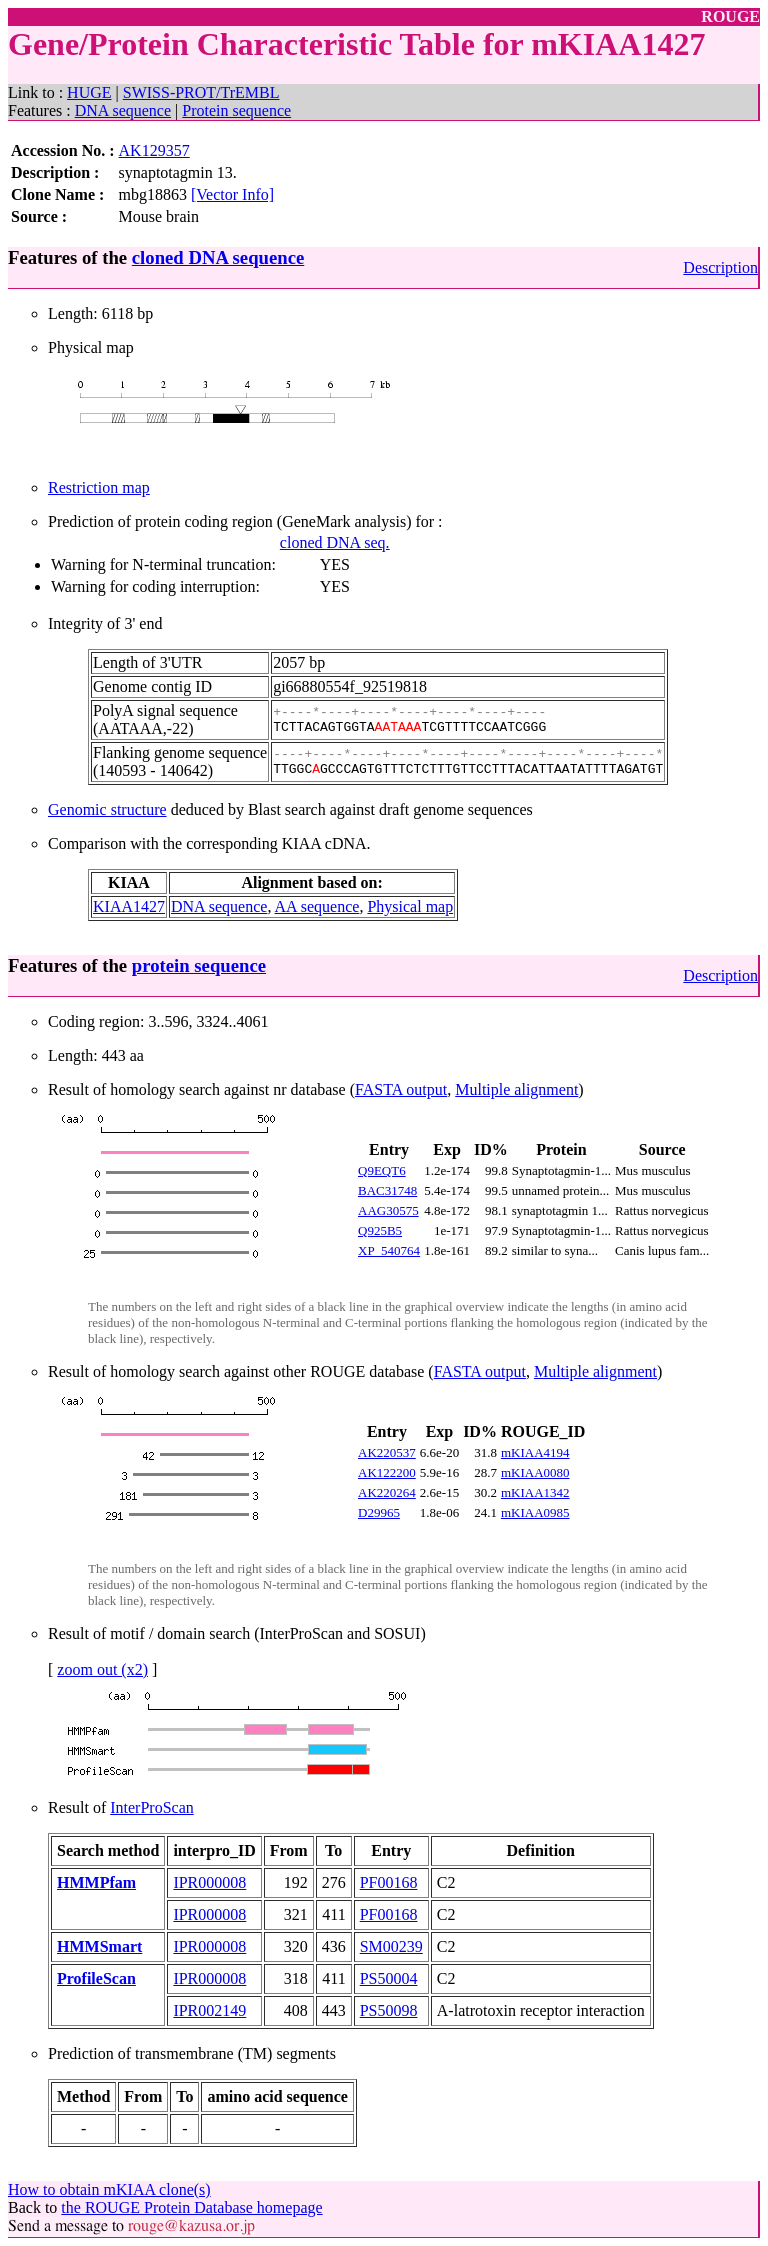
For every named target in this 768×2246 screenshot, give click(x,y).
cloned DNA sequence (218, 257)
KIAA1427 (129, 906)
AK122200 (387, 1472)
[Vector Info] (232, 194)
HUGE (89, 92)
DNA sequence (123, 110)
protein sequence (199, 965)
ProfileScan (96, 1978)
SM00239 (391, 1946)
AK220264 (387, 1492)
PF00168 (389, 1882)
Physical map (410, 906)
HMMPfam (96, 1882)
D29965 (379, 1512)
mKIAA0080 (535, 1472)
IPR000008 (209, 1882)
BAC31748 (387, 1190)
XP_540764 (389, 1250)
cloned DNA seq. (335, 542)
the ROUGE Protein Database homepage (191, 2207)
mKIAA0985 (535, 1512)
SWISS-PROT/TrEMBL (201, 92)
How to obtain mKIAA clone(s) (109, 2189)
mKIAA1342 (535, 1492)
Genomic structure (107, 809)
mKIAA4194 (535, 1452)
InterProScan (152, 1807)
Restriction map (99, 487)
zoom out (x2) (102, 1669)
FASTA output (401, 1089)
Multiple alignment (516, 1089)
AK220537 (387, 1452)
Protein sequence (236, 110)
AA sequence (317, 906)
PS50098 (389, 2010)
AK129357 (154, 150)
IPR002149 (209, 2010)
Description (720, 267)
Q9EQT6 (382, 1170)
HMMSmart (99, 1946)
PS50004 (389, 1978)
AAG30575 (388, 1210)
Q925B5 (380, 1230)
